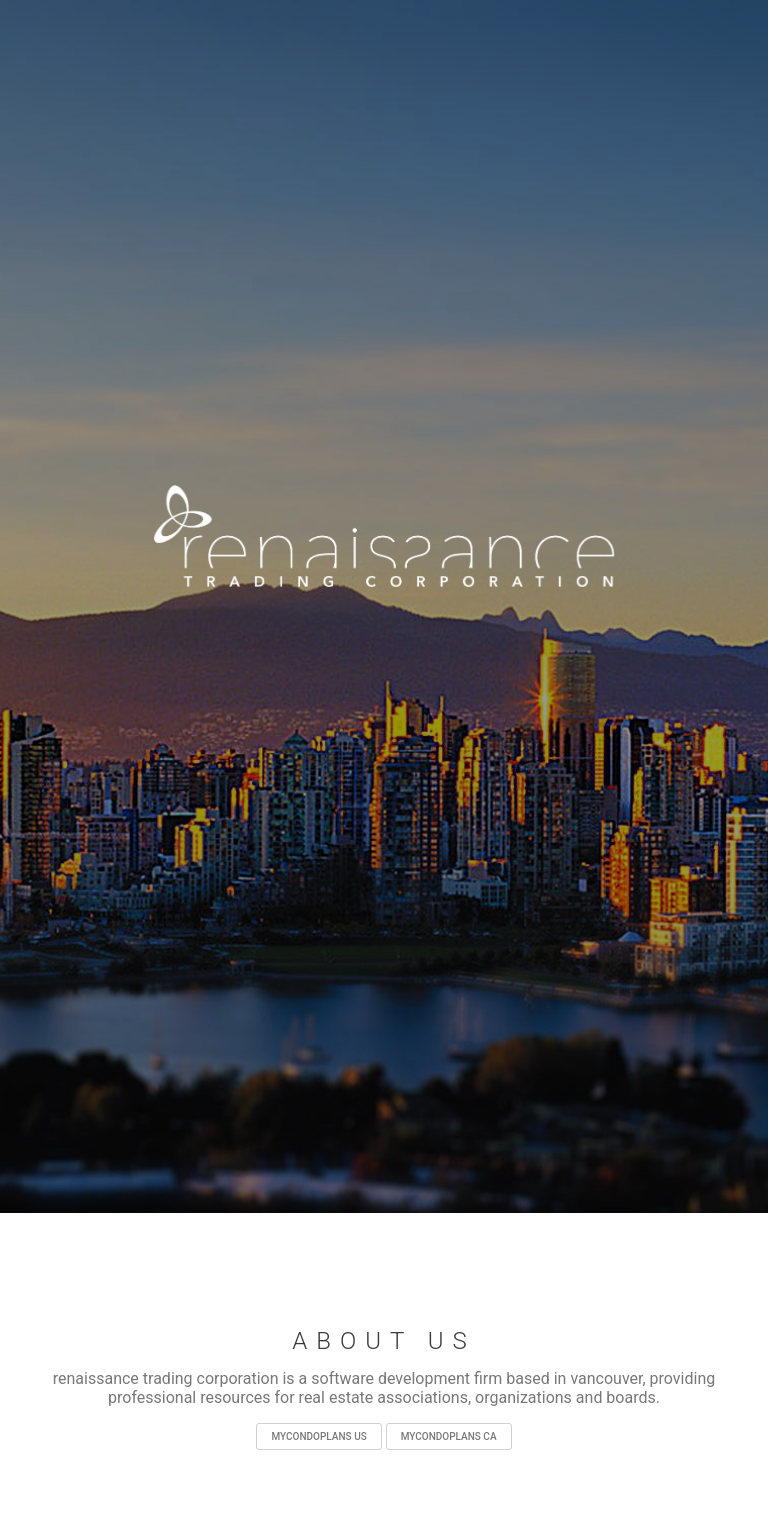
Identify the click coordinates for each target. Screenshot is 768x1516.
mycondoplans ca (449, 1436)
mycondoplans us (318, 1436)
